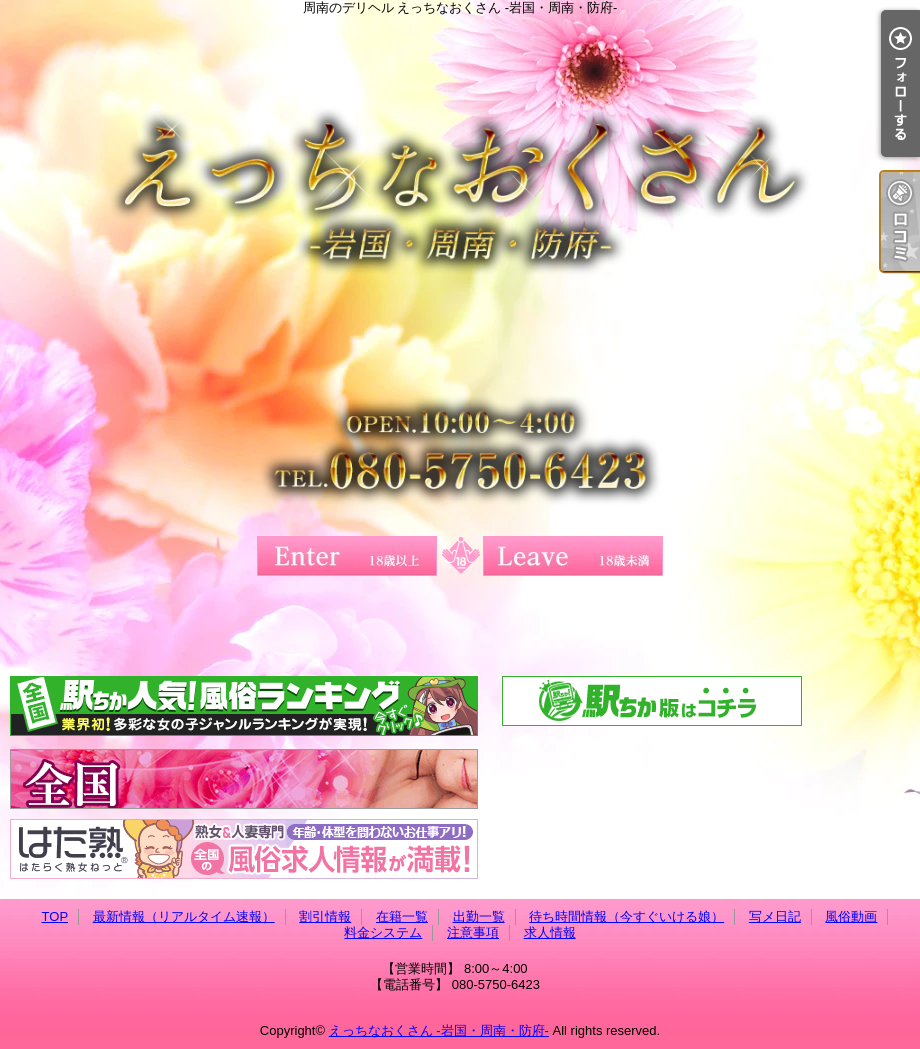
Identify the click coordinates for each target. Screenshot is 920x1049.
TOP (55, 916)
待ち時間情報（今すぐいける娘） (626, 916)
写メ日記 (775, 916)
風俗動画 (851, 916)
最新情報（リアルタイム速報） (184, 916)
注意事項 (473, 932)
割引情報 (325, 916)
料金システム (383, 932)
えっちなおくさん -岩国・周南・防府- (439, 1030)
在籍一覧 (402, 916)
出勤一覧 (479, 916)
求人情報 (550, 932)
